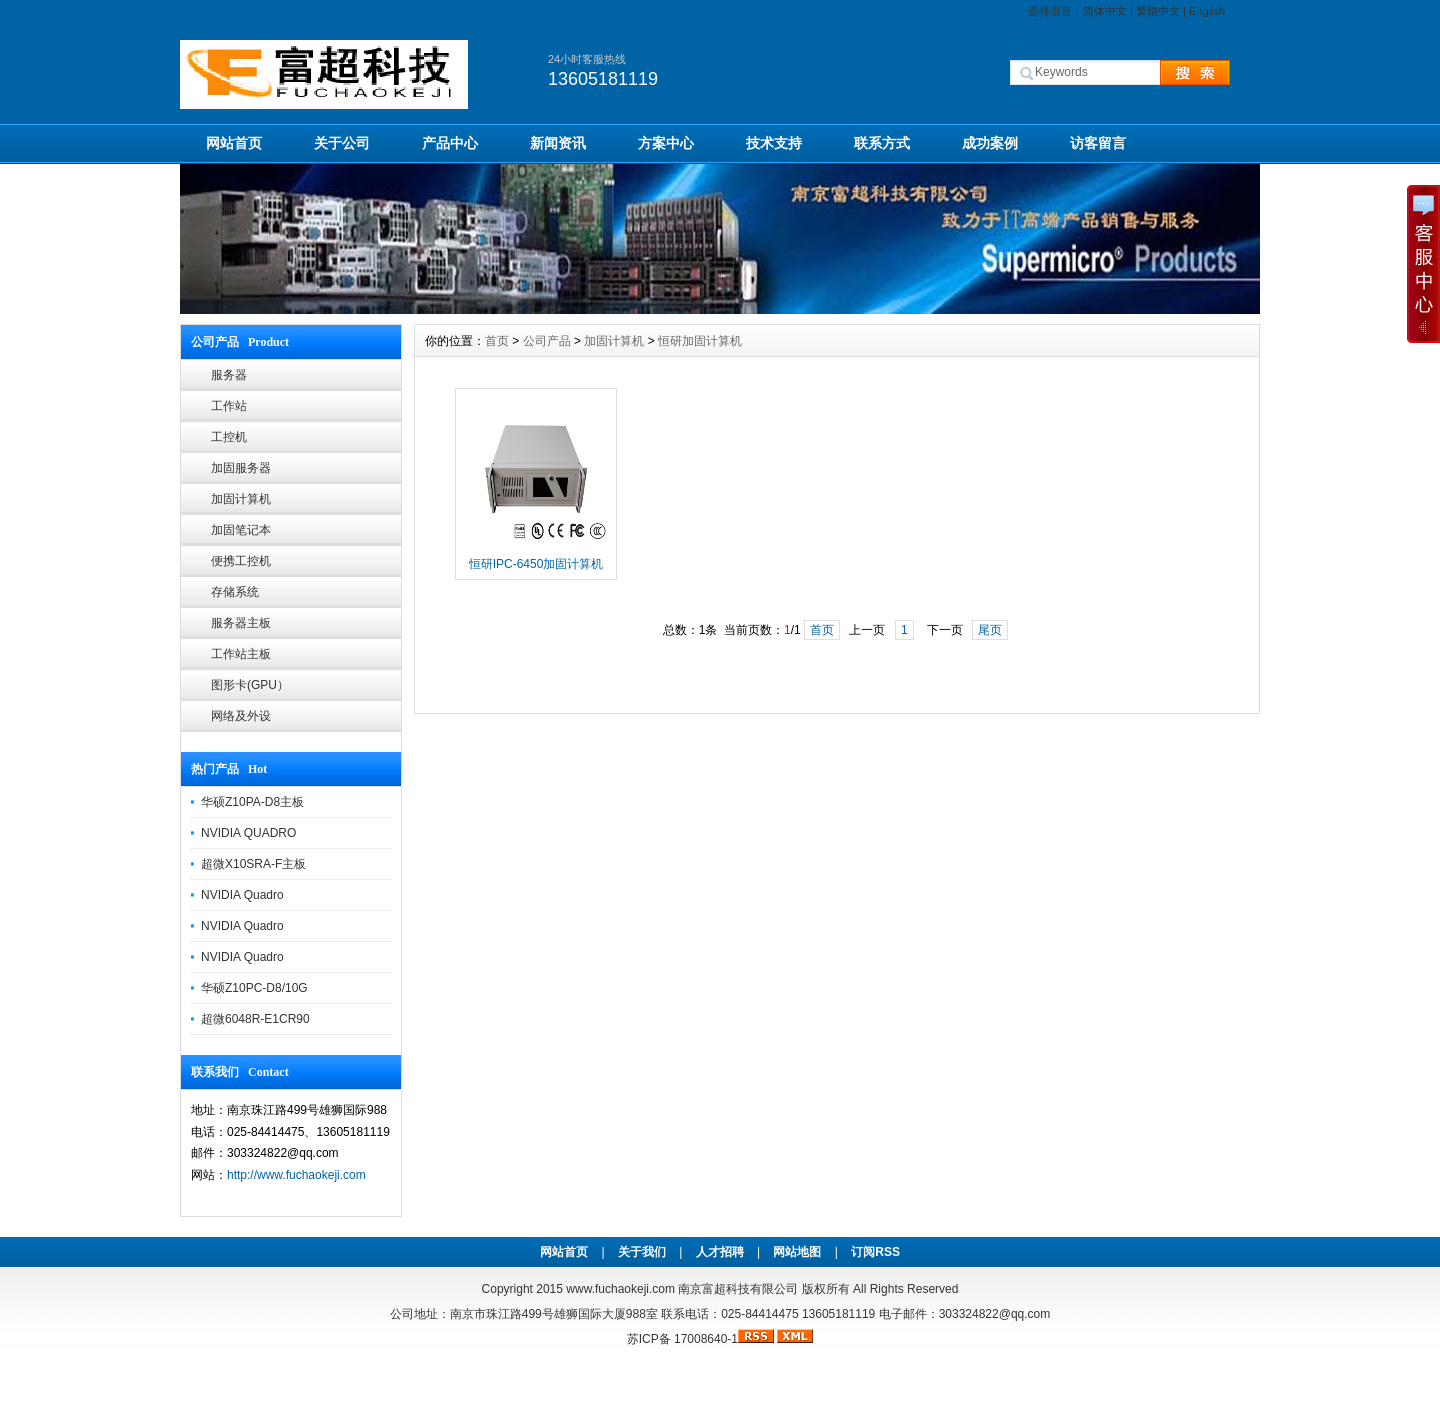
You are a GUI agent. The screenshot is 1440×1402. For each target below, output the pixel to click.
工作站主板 (241, 654)
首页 (497, 341)
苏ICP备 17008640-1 (682, 1339)
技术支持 (774, 143)
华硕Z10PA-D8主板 (252, 802)
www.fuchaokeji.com (620, 1289)
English (1207, 11)
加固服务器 (241, 468)
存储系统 (235, 592)
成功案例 (990, 143)
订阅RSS (875, 1252)
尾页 (990, 630)
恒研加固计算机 (700, 341)
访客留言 (1098, 143)
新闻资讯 (558, 143)
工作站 (229, 406)
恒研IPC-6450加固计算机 (536, 564)
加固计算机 (241, 499)
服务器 (229, 375)
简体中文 (1105, 11)
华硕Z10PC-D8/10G (254, 988)
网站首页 (234, 143)
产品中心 (450, 143)
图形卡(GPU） (250, 685)
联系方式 (882, 143)
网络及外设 (241, 716)
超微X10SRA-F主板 (253, 864)
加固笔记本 (241, 530)
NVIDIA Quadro (242, 895)
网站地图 (797, 1252)
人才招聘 (720, 1252)
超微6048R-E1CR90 (255, 1019)
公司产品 (547, 341)
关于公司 (342, 143)
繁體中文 (1158, 11)
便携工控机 (241, 561)
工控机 (229, 437)
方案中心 (666, 143)
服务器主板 (241, 623)
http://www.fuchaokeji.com (296, 1175)
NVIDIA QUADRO (248, 833)
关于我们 (642, 1252)
